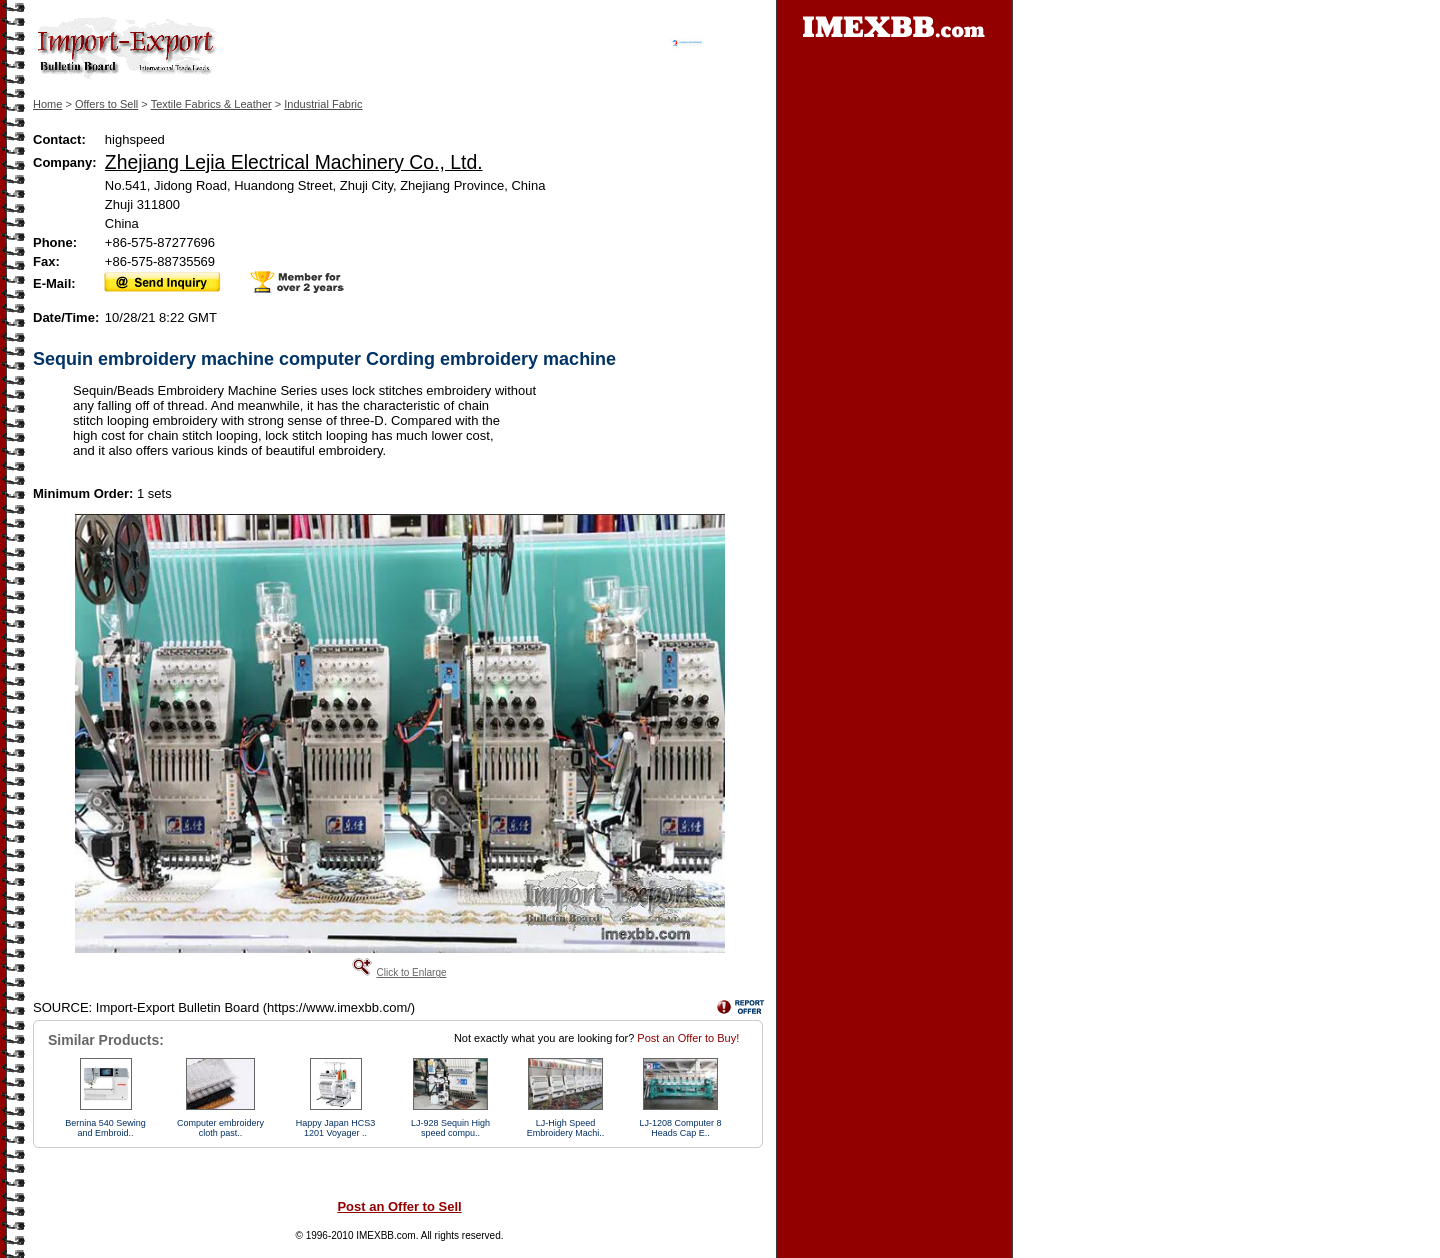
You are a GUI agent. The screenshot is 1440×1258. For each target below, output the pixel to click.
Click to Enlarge (411, 972)
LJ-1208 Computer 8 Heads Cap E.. (680, 1128)
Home (47, 104)
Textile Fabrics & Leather (211, 104)
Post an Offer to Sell (399, 1206)
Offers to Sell (106, 104)
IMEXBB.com (385, 1235)
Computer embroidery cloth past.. (220, 1128)
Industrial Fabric (323, 104)
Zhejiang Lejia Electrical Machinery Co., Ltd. (294, 162)
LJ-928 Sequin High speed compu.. (450, 1128)
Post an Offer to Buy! (688, 1038)
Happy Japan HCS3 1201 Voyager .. (336, 1128)
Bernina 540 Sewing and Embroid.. (105, 1128)
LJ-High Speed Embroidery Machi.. (566, 1128)
